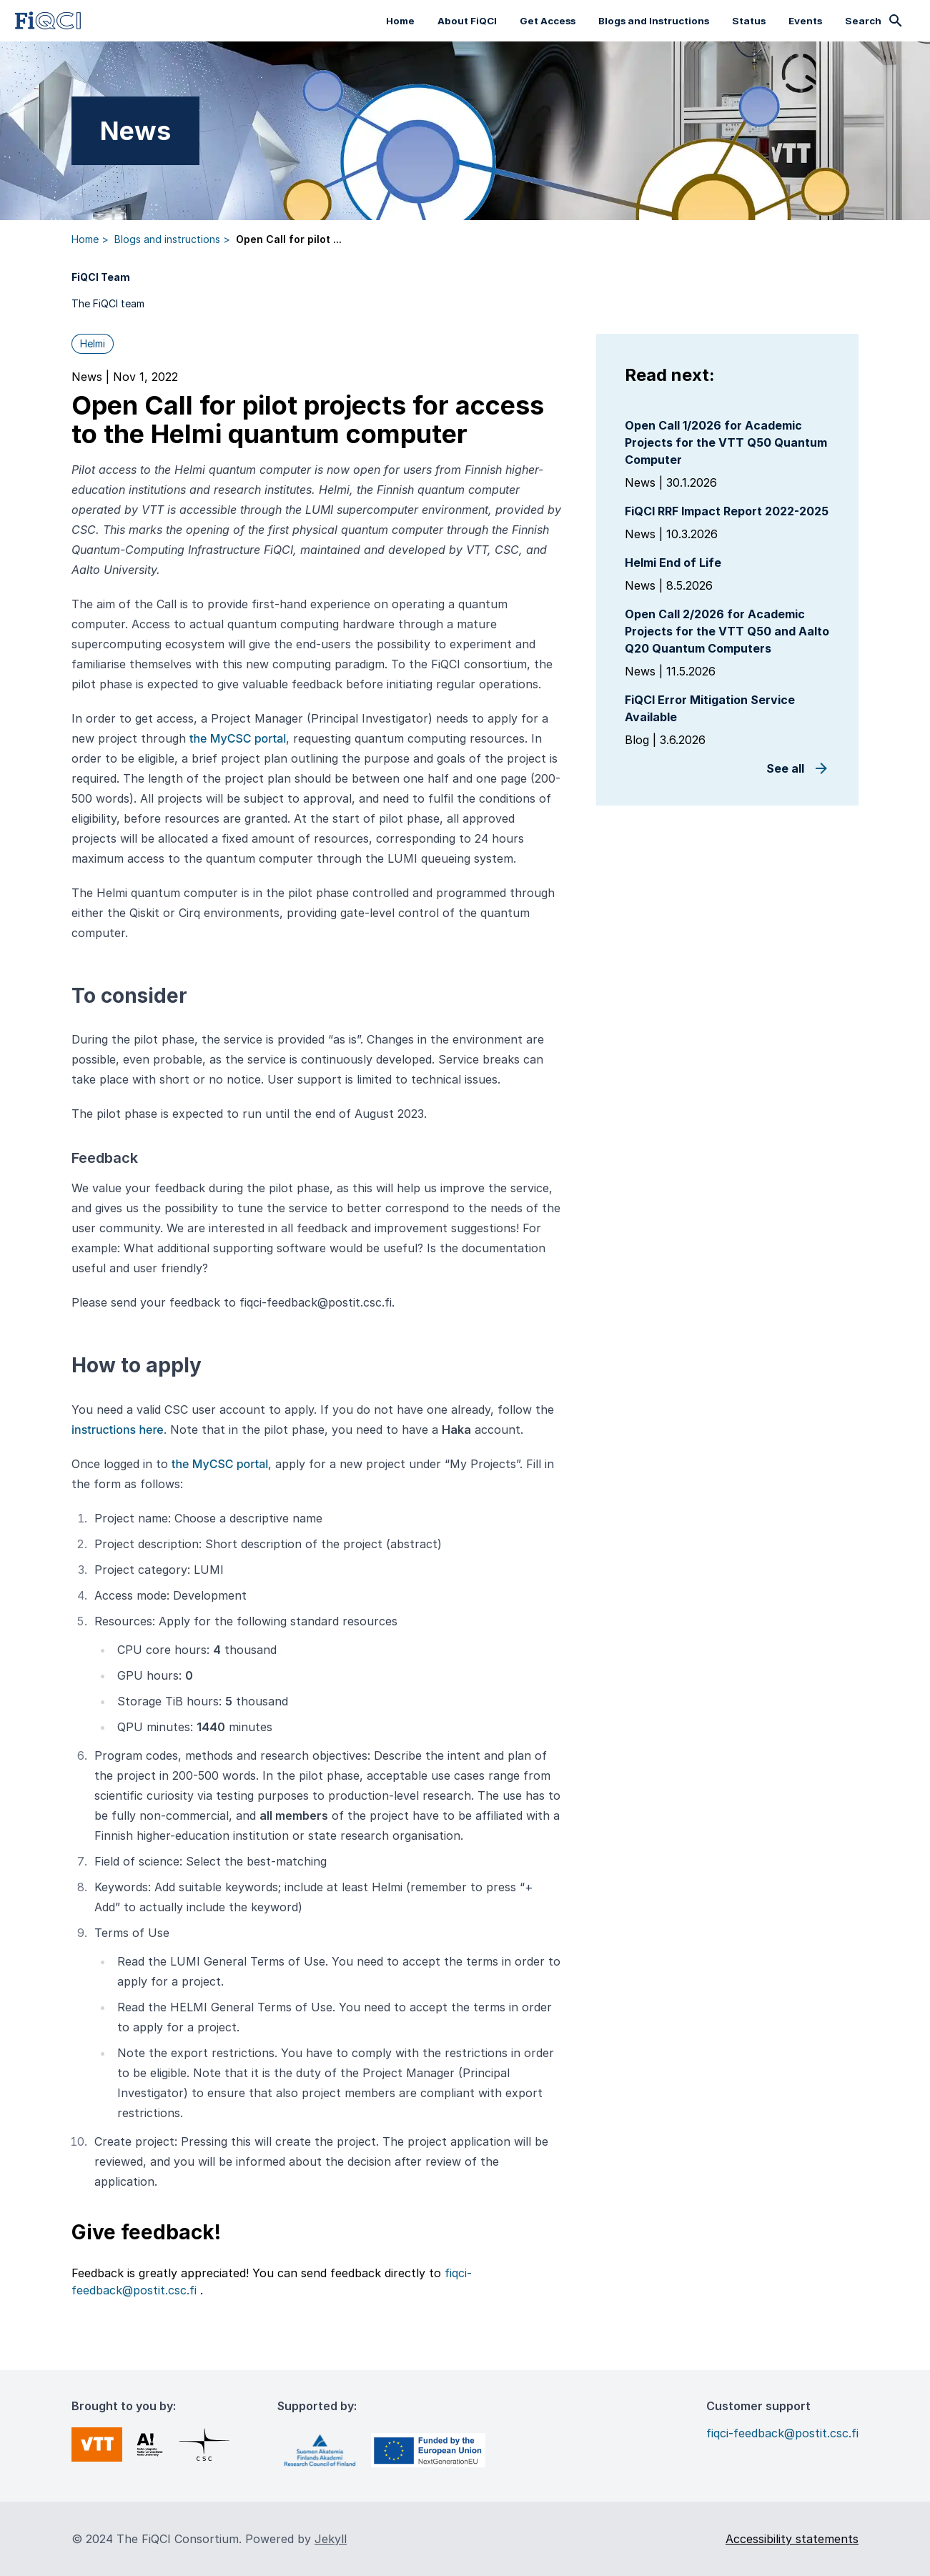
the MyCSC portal (237, 738)
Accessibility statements (792, 2539)
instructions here (117, 1429)
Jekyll (331, 2539)
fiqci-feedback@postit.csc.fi (782, 2433)
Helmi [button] (92, 343)
